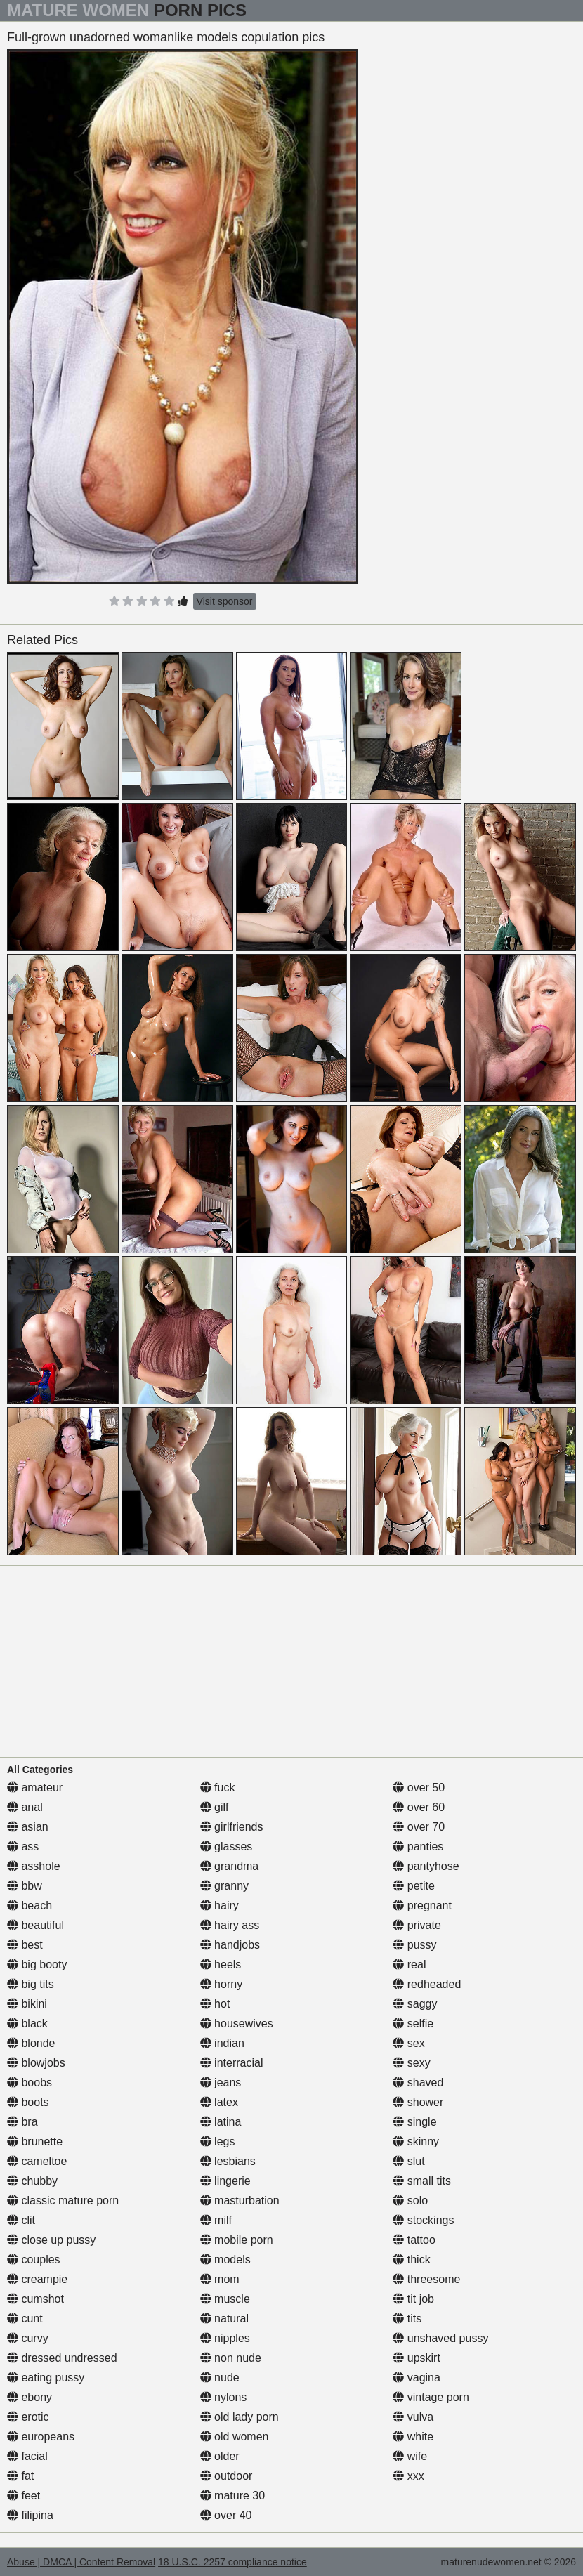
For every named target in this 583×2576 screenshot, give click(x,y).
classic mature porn (63, 2200)
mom (220, 2279)
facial (27, 2456)
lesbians (228, 2161)
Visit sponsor (225, 601)
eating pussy (45, 2378)
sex (408, 2043)
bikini (27, 2004)
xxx (408, 2476)
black (27, 2023)
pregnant (422, 1905)
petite (414, 1886)
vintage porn (431, 2397)
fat (20, 2476)
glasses (226, 1846)
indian (222, 2043)
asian (27, 1827)
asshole (33, 1866)
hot (215, 2004)
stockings (423, 2220)
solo (410, 2200)
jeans (221, 2082)
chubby (32, 2181)
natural (224, 2319)
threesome (426, 2279)
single (414, 2122)
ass (23, 1846)
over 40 (226, 2515)
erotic (28, 2417)
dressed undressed (62, 2358)
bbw (24, 1886)
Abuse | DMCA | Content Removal (81, 2562)
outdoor (226, 2476)
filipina (30, 2515)
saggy (415, 2004)
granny (224, 1886)
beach (29, 1905)
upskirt (416, 2358)
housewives (236, 2023)
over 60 (419, 1807)
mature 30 (232, 2496)
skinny (416, 2141)
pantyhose (426, 1866)
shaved (418, 2082)
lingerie (225, 2181)
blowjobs (36, 2063)
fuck (217, 1787)
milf (216, 2220)
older (220, 2456)
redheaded (427, 1984)
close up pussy (51, 2240)
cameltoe (37, 2161)
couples (33, 2260)
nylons (223, 2397)
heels (221, 1964)
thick (411, 2260)
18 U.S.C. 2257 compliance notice (232, 2562)
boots (28, 2102)
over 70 (419, 1827)
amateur (35, 1787)
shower (418, 2102)
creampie (37, 2279)
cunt (25, 2319)
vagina (416, 2378)
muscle (225, 2299)
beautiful (35, 1925)
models (225, 2260)
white (413, 2437)
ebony (29, 2397)
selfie (413, 2023)
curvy (27, 2338)
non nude (230, 2358)
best (25, 1945)
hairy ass (229, 1925)
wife (410, 2456)
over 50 (419, 1787)
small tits (422, 2181)
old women (234, 2437)
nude (220, 2378)
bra (22, 2122)
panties (418, 1846)
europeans (40, 2437)
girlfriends (231, 1827)
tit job (413, 2299)
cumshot (35, 2299)
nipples (225, 2338)
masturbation (240, 2200)
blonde (31, 2043)
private (416, 1925)
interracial (231, 2063)
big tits (30, 1984)
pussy (414, 1945)
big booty (37, 1964)
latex (219, 2102)
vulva (413, 2417)
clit (21, 2220)
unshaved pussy (440, 2338)
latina (221, 2122)
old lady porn (239, 2417)
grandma (229, 1866)
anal (25, 1807)
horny (221, 1984)
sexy (411, 2063)
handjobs (230, 1945)
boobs (29, 2082)
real (409, 1964)
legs (217, 2141)
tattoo (414, 2240)
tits (407, 2319)
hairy (219, 1905)
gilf (214, 1807)
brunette (35, 2141)
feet (23, 2496)
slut (408, 2161)
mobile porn (236, 2240)
